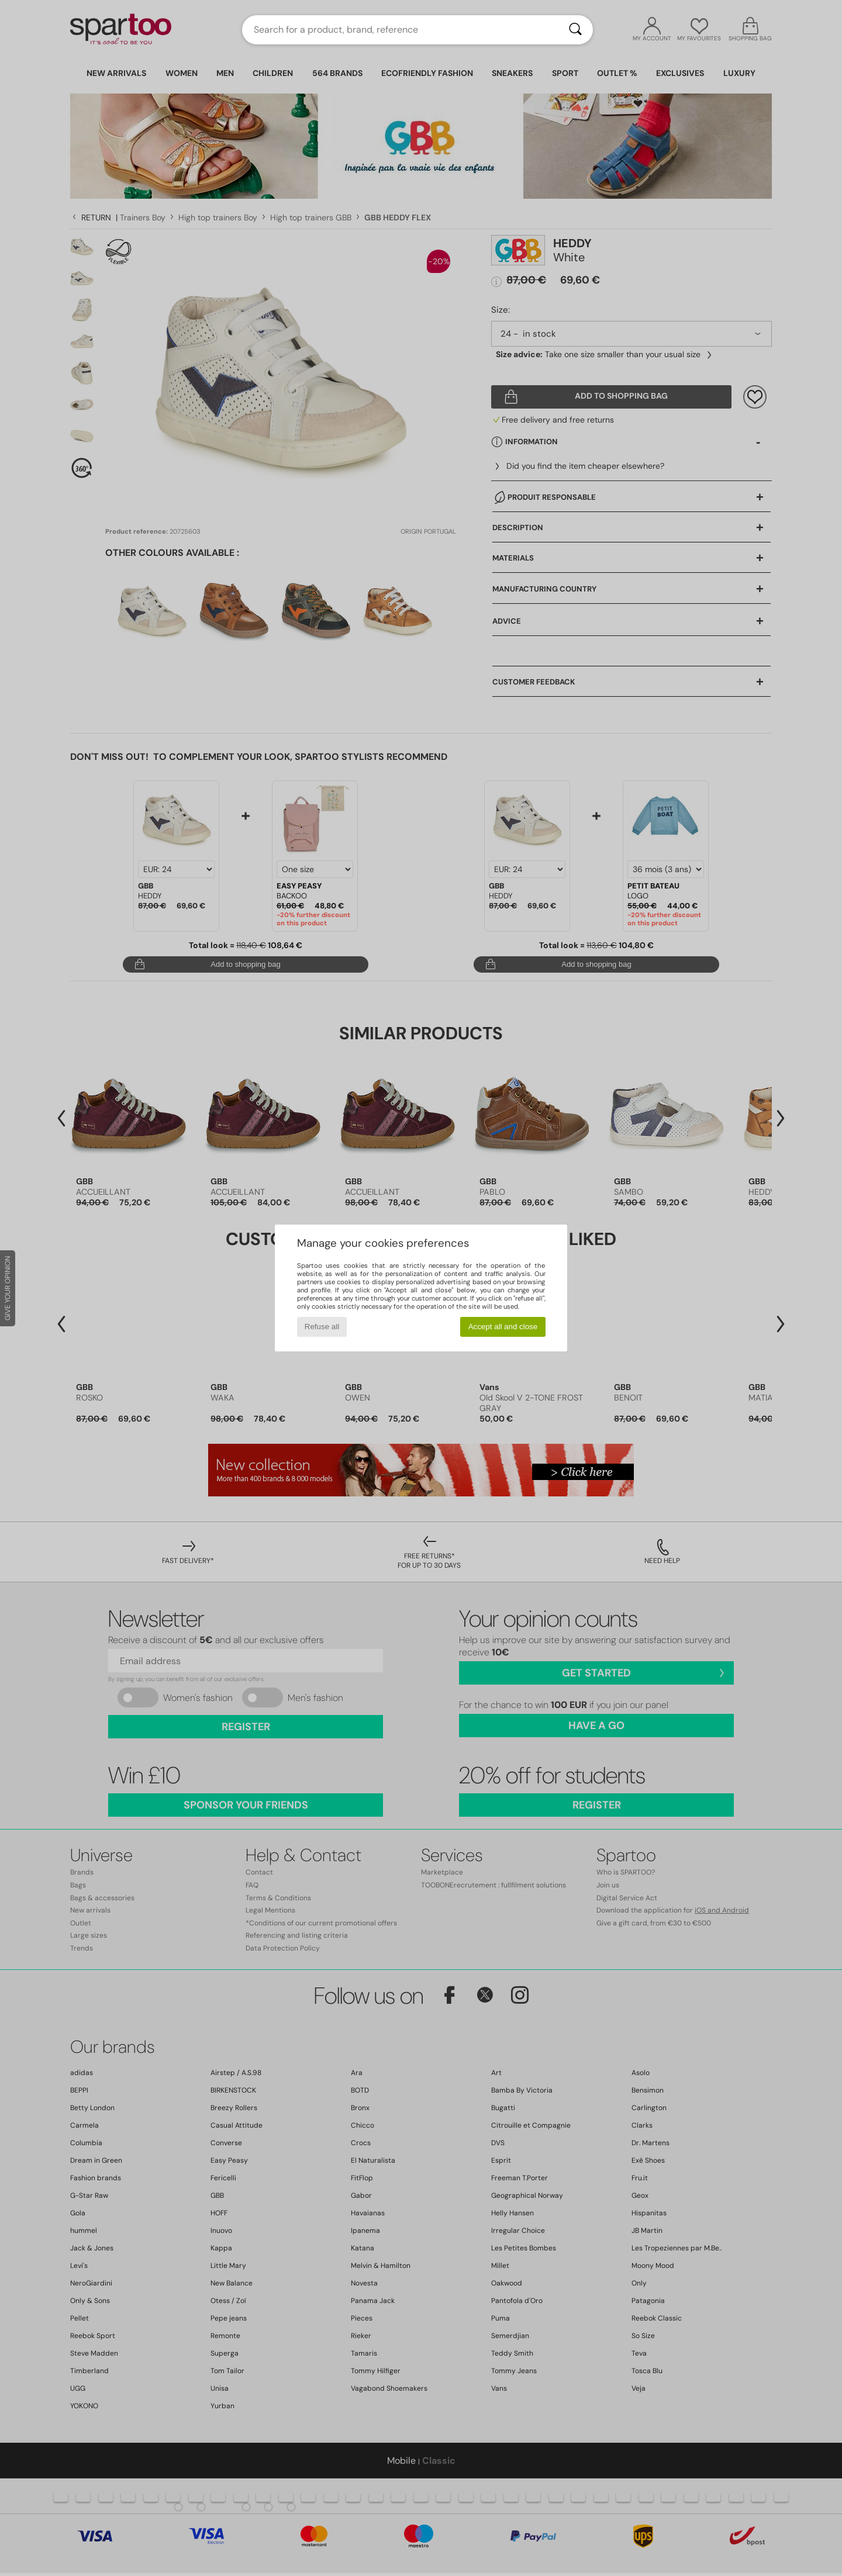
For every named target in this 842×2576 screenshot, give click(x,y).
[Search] (575, 29)
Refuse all (322, 1326)
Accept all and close (503, 1326)
